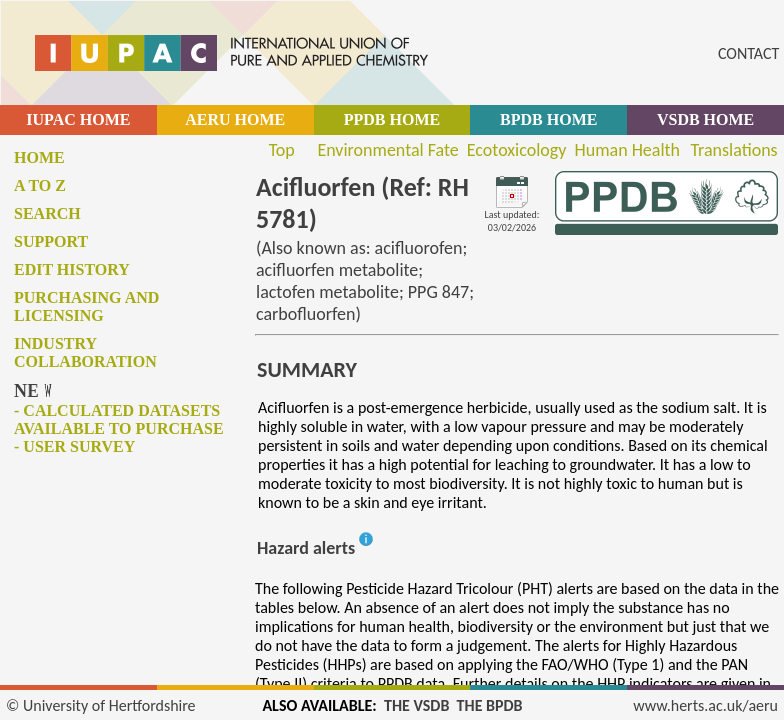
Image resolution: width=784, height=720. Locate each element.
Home (39, 157)
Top (282, 150)
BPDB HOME (548, 119)
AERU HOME (235, 119)
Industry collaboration (85, 352)
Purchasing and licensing (86, 306)
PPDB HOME (392, 119)
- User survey (74, 446)
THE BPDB (490, 705)
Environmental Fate (387, 150)
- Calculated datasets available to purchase (119, 419)
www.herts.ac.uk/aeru (705, 705)
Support (51, 241)
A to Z (40, 185)
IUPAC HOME (78, 119)
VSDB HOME (705, 119)
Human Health (627, 150)
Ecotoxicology (517, 150)
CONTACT (748, 53)
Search (47, 213)
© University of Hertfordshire (101, 705)
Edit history (72, 269)
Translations (733, 150)
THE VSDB (416, 705)
